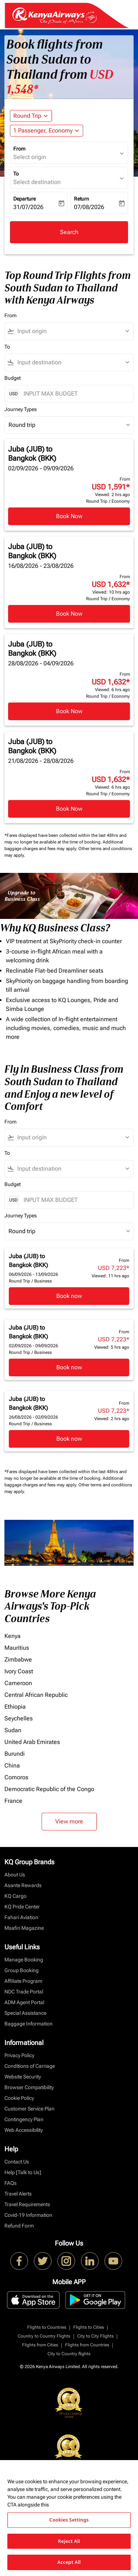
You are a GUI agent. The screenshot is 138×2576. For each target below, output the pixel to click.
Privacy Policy (19, 2055)
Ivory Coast (18, 1671)
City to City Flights (95, 2336)
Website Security (22, 2077)
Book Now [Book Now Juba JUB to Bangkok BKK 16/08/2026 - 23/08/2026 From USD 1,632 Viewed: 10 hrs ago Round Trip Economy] (69, 613)
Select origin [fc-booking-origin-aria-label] (29, 156)
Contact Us (16, 2162)
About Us (14, 1875)
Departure (24, 199)
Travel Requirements (27, 2204)
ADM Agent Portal (24, 2002)
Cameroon (18, 1683)
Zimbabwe (18, 1659)
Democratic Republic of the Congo (49, 1789)
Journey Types (20, 409)
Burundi (14, 1753)
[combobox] (72, 331)
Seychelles (18, 1718)
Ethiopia (15, 1706)
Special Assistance (25, 2013)
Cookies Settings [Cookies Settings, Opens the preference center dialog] (69, 2519)
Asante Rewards (23, 1885)
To (16, 174)
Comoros (16, 1777)
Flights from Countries (87, 2344)
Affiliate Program (23, 1981)
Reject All (69, 2541)
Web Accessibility (23, 2130)
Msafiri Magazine (24, 1928)
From (19, 149)
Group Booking (21, 1970)
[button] (46, 131)
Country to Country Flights (44, 2336)
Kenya (12, 1635)
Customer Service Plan (29, 2109)
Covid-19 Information (28, 2215)
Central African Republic (36, 1694)
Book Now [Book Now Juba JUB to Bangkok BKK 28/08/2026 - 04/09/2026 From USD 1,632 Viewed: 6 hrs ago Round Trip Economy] (69, 711)
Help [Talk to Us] (22, 2172)
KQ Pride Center (22, 1907)
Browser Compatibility (29, 2087)
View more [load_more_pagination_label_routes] (69, 1821)
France (13, 1800)
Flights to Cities (88, 2327)
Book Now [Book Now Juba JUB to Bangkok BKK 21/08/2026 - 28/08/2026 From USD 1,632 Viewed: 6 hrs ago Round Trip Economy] (69, 808)
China (12, 1765)
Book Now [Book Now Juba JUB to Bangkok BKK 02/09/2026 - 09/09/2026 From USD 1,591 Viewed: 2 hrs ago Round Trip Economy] (69, 516)
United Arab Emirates (32, 1741)
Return (81, 199)
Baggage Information (28, 2024)
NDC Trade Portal (23, 1992)
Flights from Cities (40, 2344)
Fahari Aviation (21, 1917)
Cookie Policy (19, 2098)
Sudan (12, 1730)
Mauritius (16, 1647)
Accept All (69, 2562)
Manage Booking (23, 1960)
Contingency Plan (23, 2119)
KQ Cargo (15, 1896)
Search (69, 232)
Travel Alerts (18, 2194)
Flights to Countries (46, 2327)
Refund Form (19, 2226)
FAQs (10, 2183)
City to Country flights (69, 2353)
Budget (12, 378)
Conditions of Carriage (29, 2066)
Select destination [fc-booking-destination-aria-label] (37, 181)
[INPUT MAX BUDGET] (75, 393)
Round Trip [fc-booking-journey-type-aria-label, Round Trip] (27, 115)
